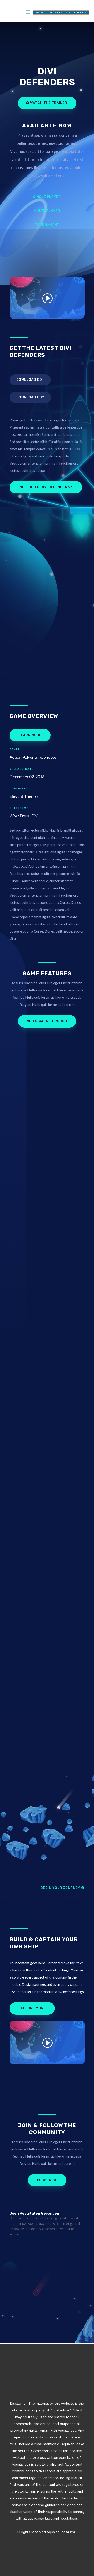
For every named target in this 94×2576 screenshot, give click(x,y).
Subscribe (47, 2180)
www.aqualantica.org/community (61, 12)
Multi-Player (47, 211)
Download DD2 (30, 397)
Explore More (32, 2008)
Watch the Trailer (48, 103)
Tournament (47, 225)
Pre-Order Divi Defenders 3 (46, 487)
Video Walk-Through (47, 1021)
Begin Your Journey (60, 1888)
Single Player (47, 197)
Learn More (30, 735)
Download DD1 (30, 380)
